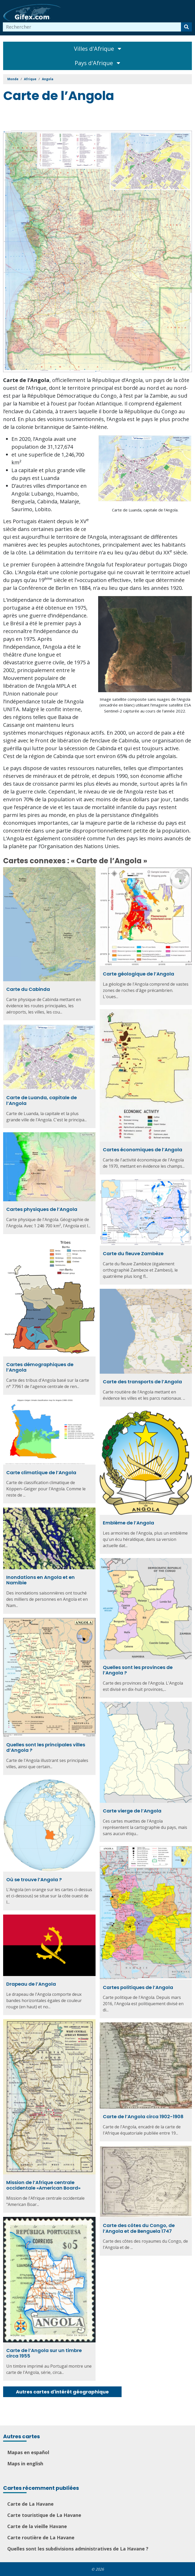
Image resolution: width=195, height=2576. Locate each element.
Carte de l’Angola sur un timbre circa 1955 (44, 2353)
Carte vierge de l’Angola (132, 1811)
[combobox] (92, 27)
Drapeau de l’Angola (31, 1984)
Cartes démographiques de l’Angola (39, 1367)
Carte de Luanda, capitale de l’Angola (41, 1100)
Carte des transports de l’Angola (142, 1381)
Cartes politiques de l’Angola (138, 1987)
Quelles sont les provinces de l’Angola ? (138, 1670)
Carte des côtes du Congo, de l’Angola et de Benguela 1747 (139, 2228)
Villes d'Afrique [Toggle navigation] (97, 48)
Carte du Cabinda (28, 989)
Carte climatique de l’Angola (41, 1472)
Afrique (30, 79)
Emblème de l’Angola (128, 1523)
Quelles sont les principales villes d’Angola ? (45, 1747)
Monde (12, 79)
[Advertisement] (98, 117)
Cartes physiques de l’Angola (41, 1209)
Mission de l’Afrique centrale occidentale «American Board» (43, 2185)
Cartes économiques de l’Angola (142, 1149)
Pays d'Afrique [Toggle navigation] (97, 63)
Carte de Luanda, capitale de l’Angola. (145, 509)
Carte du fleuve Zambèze (133, 1253)
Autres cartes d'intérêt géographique (62, 2392)
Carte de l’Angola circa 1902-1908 (143, 2116)
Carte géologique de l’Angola (138, 974)
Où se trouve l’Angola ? (34, 1879)
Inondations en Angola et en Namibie (40, 1580)
